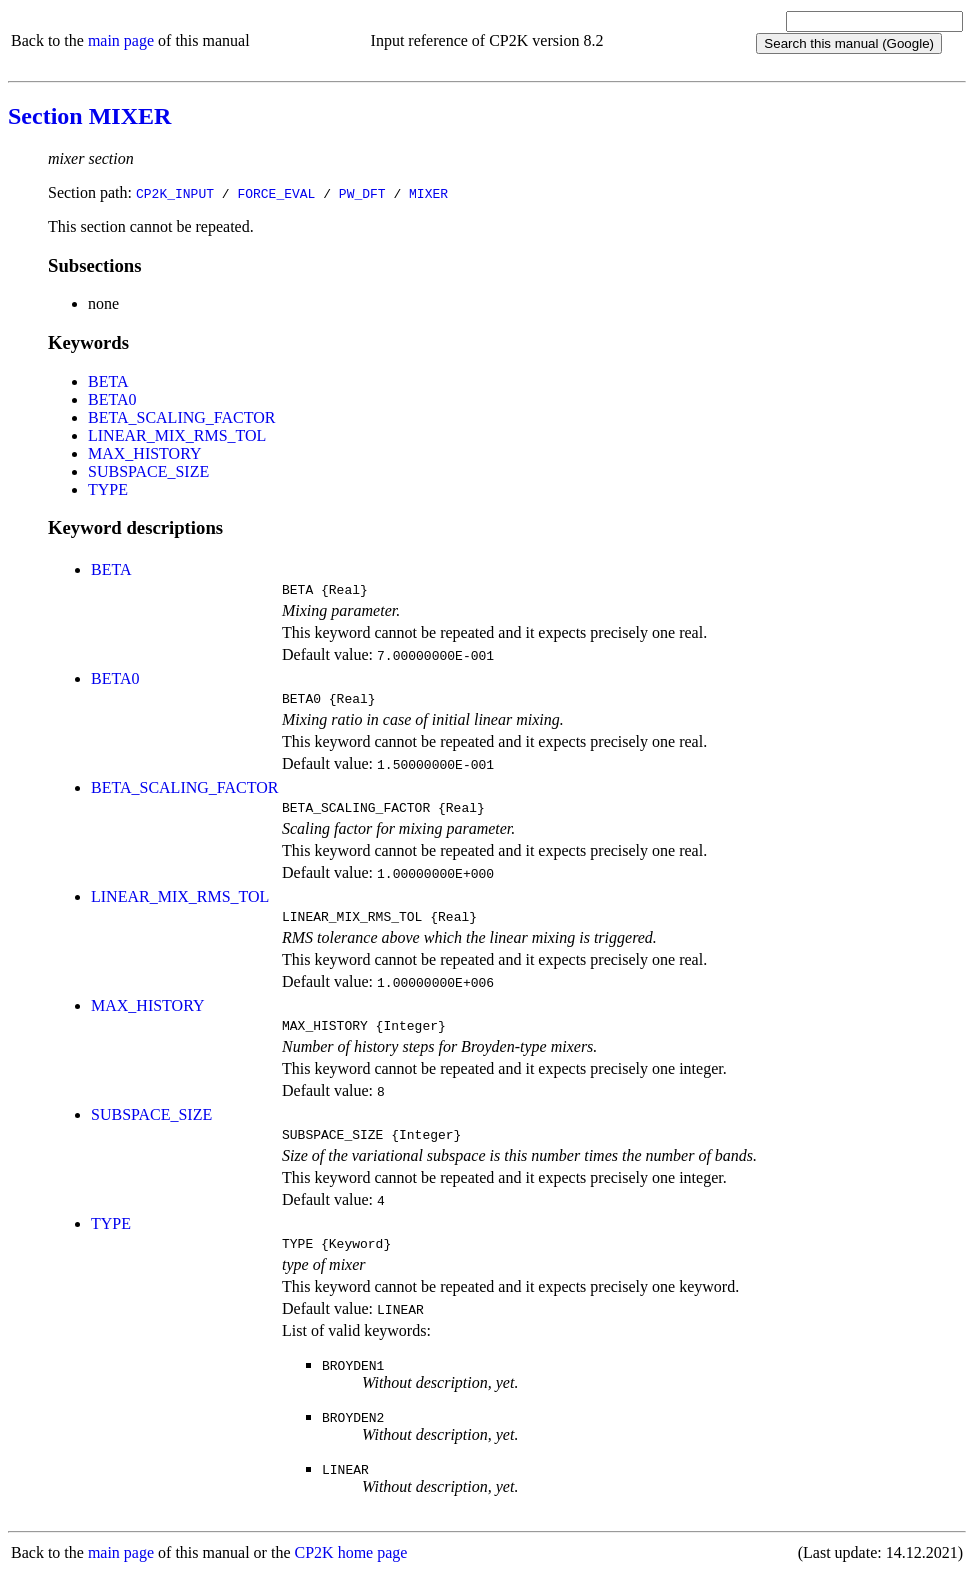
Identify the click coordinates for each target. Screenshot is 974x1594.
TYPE (108, 489)
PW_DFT (362, 193)
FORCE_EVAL (276, 193)
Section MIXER (89, 116)
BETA (108, 381)
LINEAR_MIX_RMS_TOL (177, 435)
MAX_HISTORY (145, 453)
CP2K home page (351, 1573)
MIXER (428, 193)
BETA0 (112, 399)
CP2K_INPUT (175, 193)
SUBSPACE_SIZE (148, 471)
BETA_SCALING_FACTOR (181, 417)
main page (121, 40)
